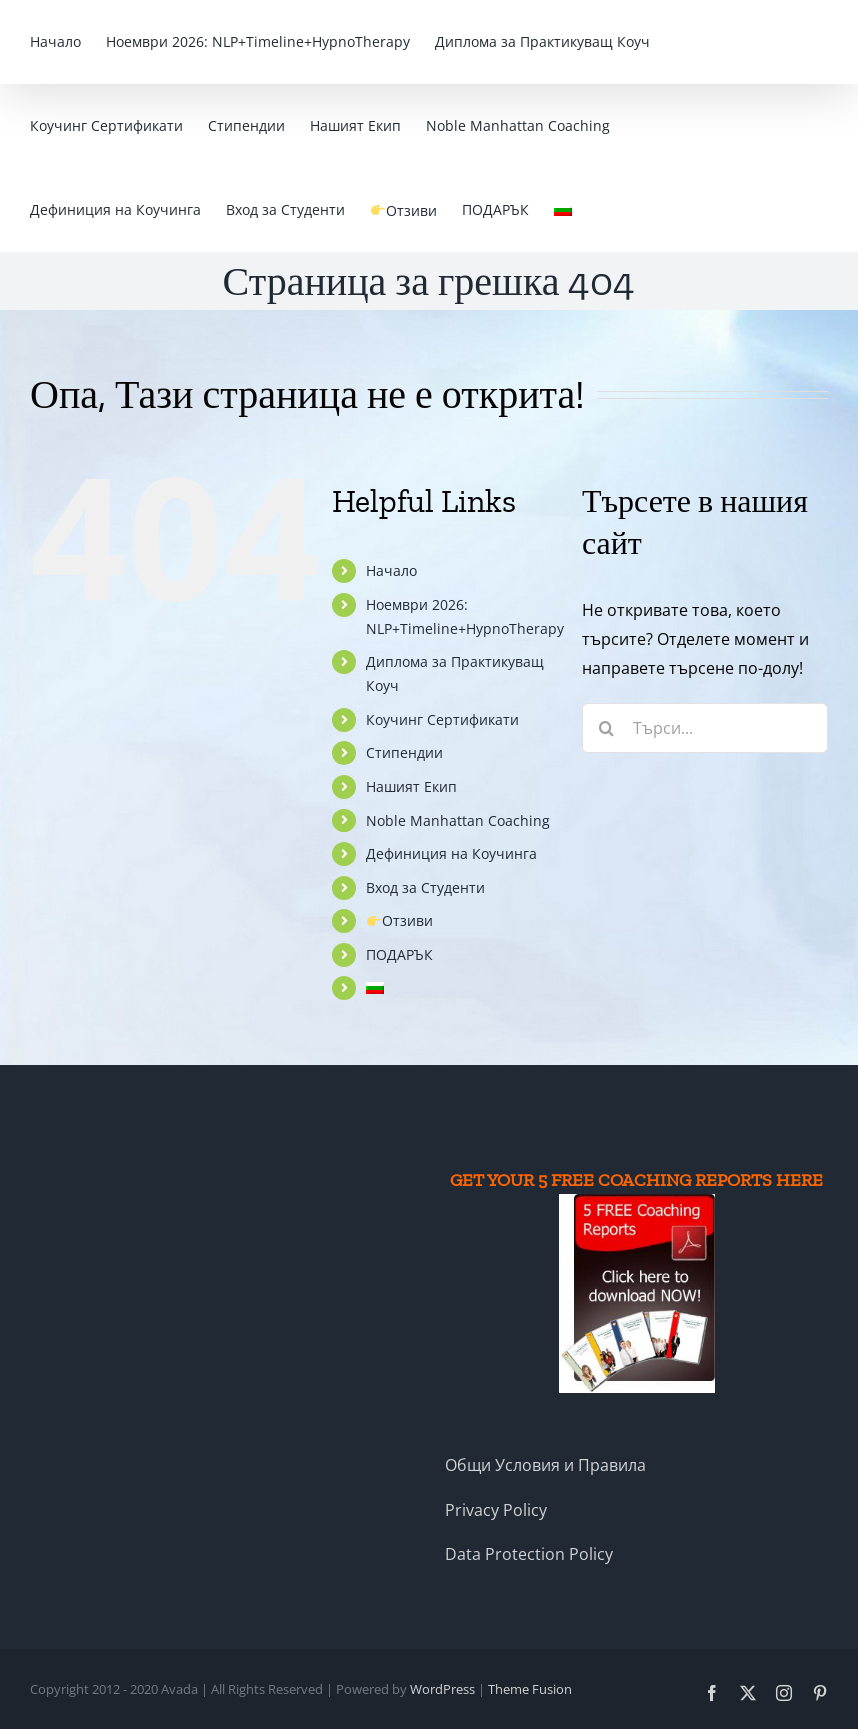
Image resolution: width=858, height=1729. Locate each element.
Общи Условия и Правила (545, 1465)
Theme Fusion (530, 1689)
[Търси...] (705, 728)
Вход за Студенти (425, 887)
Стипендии (404, 752)
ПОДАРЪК (399, 954)
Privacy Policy (496, 1510)
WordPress (442, 1689)
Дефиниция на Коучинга (451, 853)
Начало (391, 570)
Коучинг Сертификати (442, 719)
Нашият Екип (411, 786)
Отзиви (400, 920)
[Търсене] (607, 728)
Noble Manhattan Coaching (458, 820)
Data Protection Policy (529, 1554)
